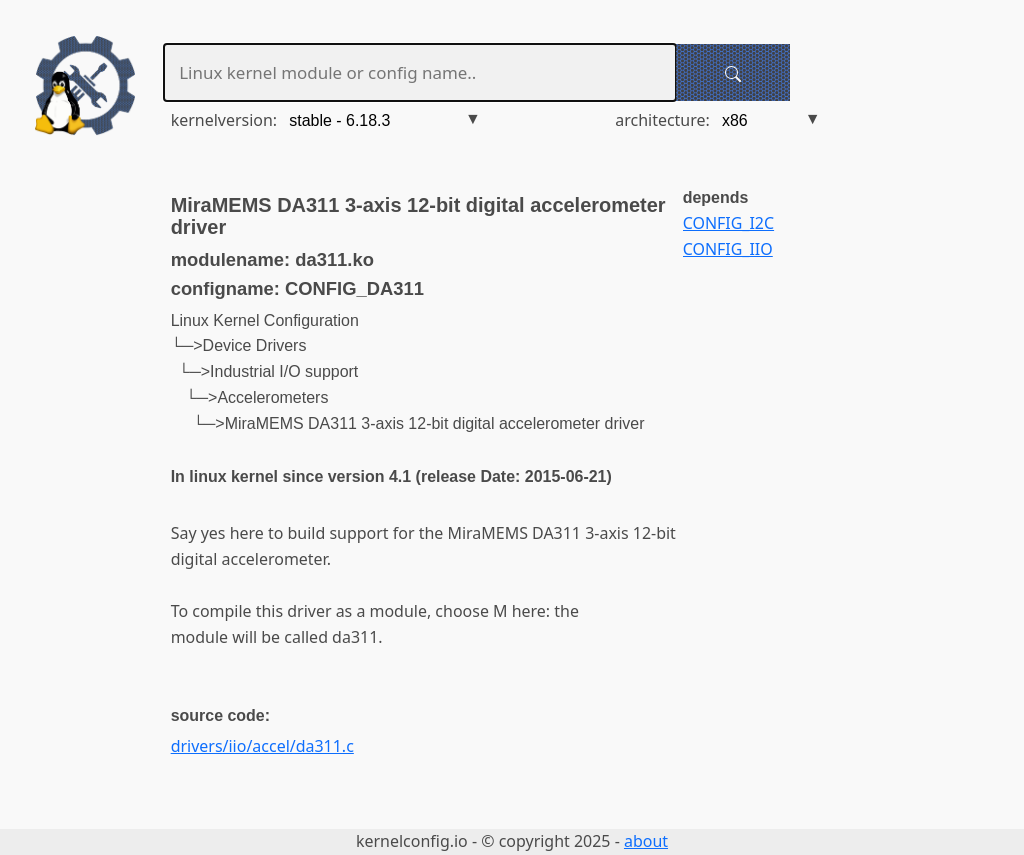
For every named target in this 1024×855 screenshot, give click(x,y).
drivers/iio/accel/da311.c (262, 746)
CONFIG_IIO (728, 249)
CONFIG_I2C (728, 223)
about (646, 841)
